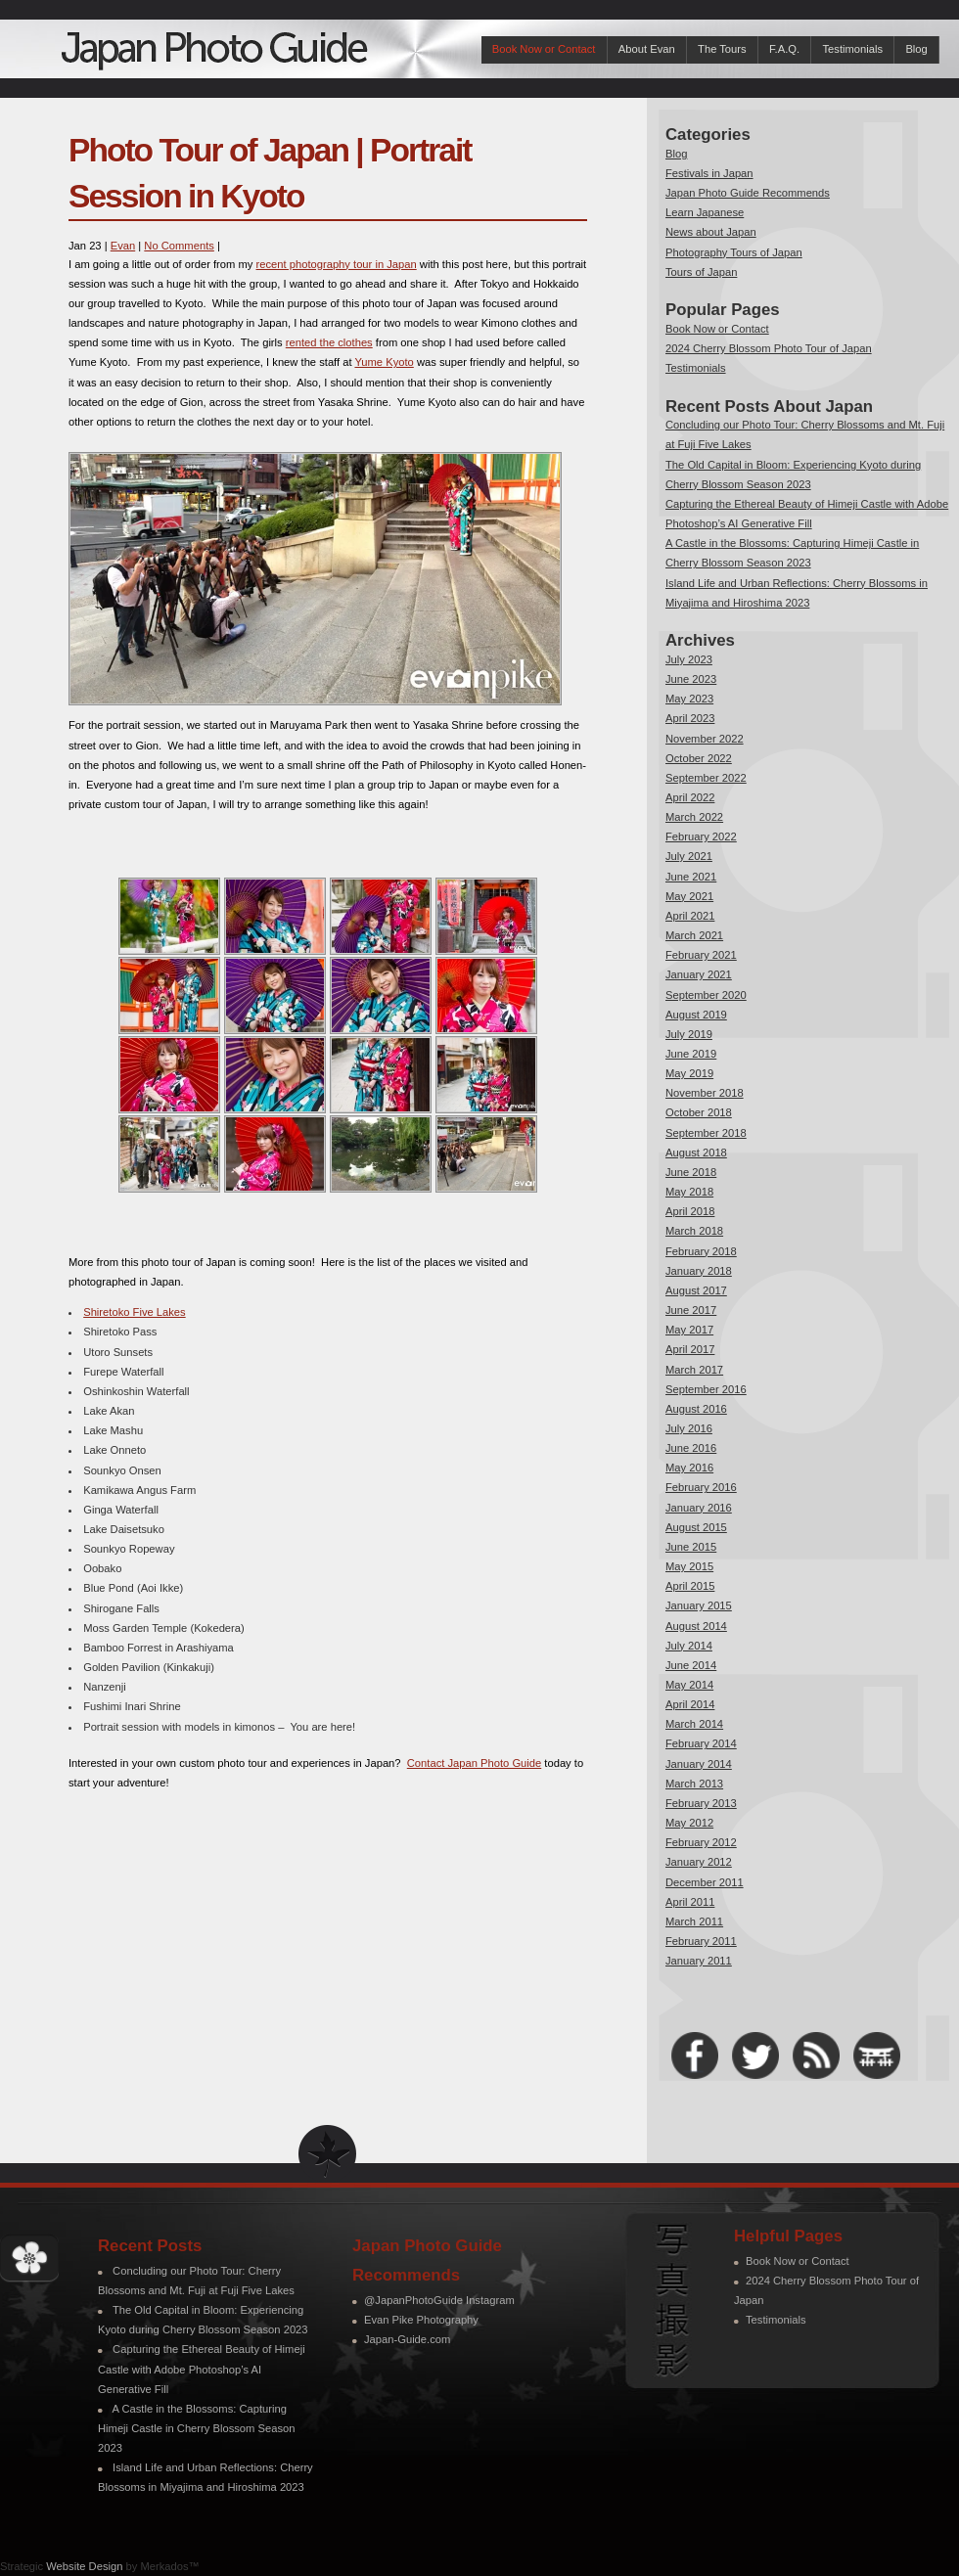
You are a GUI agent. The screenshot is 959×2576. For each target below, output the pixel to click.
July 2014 (688, 1645)
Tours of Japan (701, 272)
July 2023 (688, 659)
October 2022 (698, 758)
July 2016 (688, 1428)
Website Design (84, 2566)
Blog (916, 49)
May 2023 (689, 698)
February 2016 (701, 1487)
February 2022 (701, 836)
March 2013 (694, 1783)
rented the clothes (329, 342)
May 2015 (689, 1566)
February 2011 (701, 1941)
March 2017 (694, 1370)
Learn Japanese (704, 212)
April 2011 (689, 1902)
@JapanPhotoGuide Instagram (439, 2300)
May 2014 (689, 1685)
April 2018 (689, 1211)
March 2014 (694, 1724)
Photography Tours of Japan (733, 252)
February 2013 (701, 1803)
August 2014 (696, 1626)
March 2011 (694, 1921)
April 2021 (689, 916)
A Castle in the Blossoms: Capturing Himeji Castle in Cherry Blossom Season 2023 (196, 2428)
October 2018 (698, 1112)
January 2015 (698, 1605)
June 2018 (690, 1172)
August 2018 (696, 1152)
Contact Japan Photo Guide (474, 1763)
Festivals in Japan (709, 173)
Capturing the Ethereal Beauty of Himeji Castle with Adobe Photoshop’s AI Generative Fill (201, 2368)
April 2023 (689, 718)
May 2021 (689, 896)
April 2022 (689, 797)
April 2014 (689, 1704)
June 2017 (690, 1310)
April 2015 (689, 1586)
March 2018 (694, 1231)
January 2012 (698, 1862)
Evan (123, 245)
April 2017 (689, 1349)
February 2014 (701, 1743)
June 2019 (690, 1054)
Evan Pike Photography (421, 2320)
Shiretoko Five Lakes (134, 1312)
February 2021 (701, 955)
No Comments (179, 245)
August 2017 (696, 1290)
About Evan (646, 49)
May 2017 (689, 1329)
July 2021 (688, 856)
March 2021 (694, 935)
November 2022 (704, 739)
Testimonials (852, 49)
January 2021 (698, 974)
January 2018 (698, 1271)
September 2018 (706, 1133)
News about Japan (710, 232)
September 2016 (706, 1389)
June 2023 (690, 679)
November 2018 (704, 1093)
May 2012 (689, 1823)
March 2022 (694, 817)
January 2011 (698, 1960)
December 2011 (704, 1882)
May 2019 (689, 1073)
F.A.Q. (784, 49)
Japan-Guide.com (407, 2339)
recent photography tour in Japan (336, 264)
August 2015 (696, 1527)
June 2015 (690, 1547)
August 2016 (696, 1409)
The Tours (722, 49)
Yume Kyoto (383, 362)
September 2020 (706, 995)
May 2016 (689, 1467)
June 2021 (690, 876)
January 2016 (698, 1508)
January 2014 (698, 1764)
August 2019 (696, 1014)
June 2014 (690, 1665)
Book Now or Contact (544, 49)
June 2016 (690, 1448)
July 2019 (688, 1034)
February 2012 (701, 1842)
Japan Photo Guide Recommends (747, 193)
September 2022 (706, 778)
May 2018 (689, 1192)
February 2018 (701, 1251)
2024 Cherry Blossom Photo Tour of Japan (768, 348)
